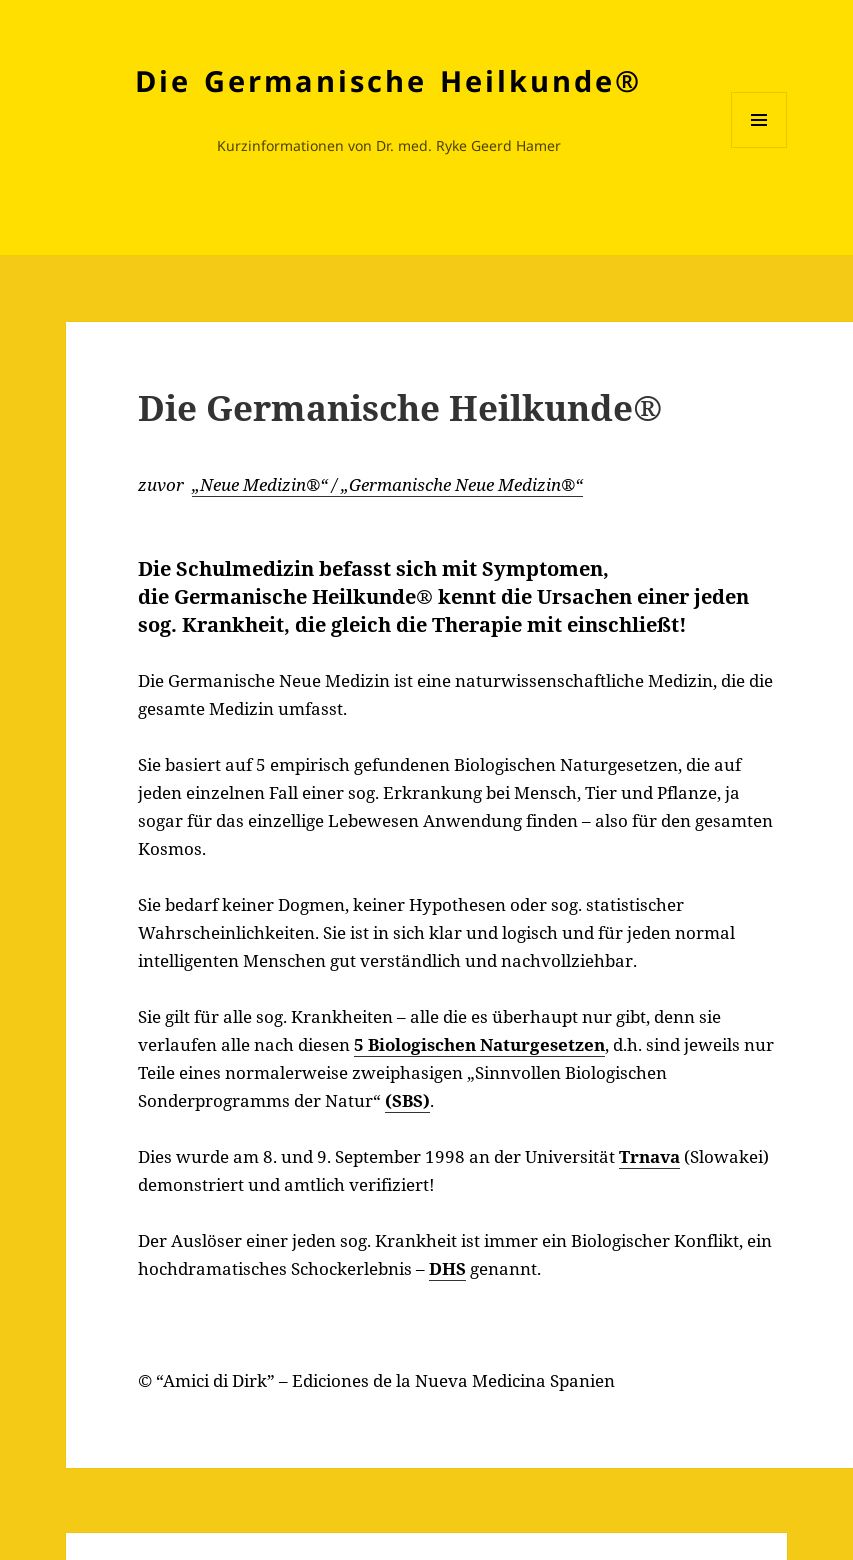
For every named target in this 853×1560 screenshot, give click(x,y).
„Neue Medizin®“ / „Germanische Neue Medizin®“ (387, 484)
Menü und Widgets (759, 147)
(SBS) (407, 1100)
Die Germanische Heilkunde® (388, 80)
